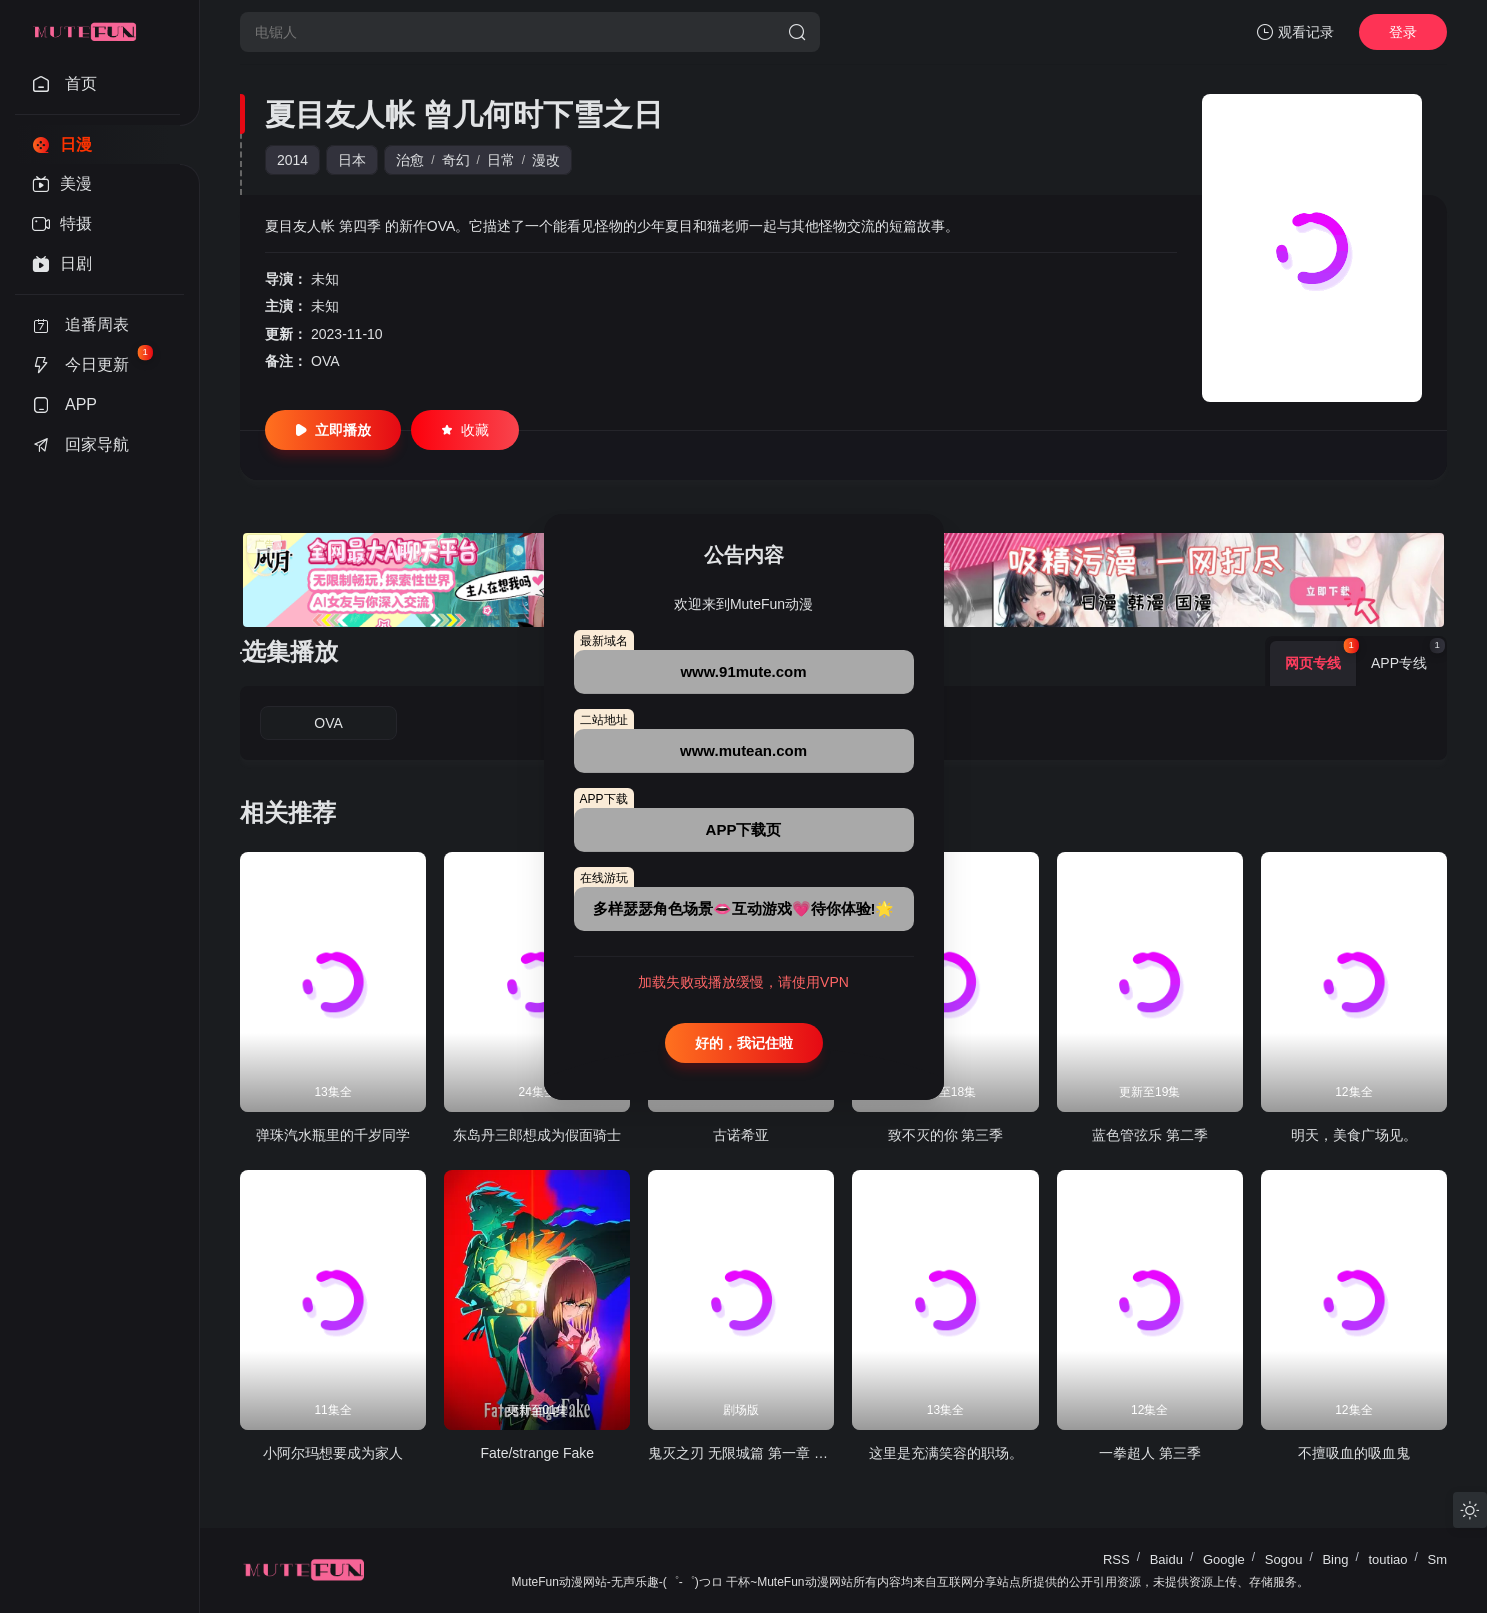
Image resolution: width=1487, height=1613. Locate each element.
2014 (292, 160)
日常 (501, 160)
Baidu (1166, 1559)
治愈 (410, 160)
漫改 (546, 160)
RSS (1116, 1559)
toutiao (1387, 1559)
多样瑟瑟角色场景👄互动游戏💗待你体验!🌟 (744, 908)
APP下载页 (744, 829)
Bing (1335, 1559)
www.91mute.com (743, 671)
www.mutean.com (743, 750)
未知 (325, 279)
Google (1224, 1559)
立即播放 (333, 430)
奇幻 (456, 160)
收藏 (465, 430)
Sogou (1284, 1559)
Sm (1438, 1559)
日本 (352, 160)
